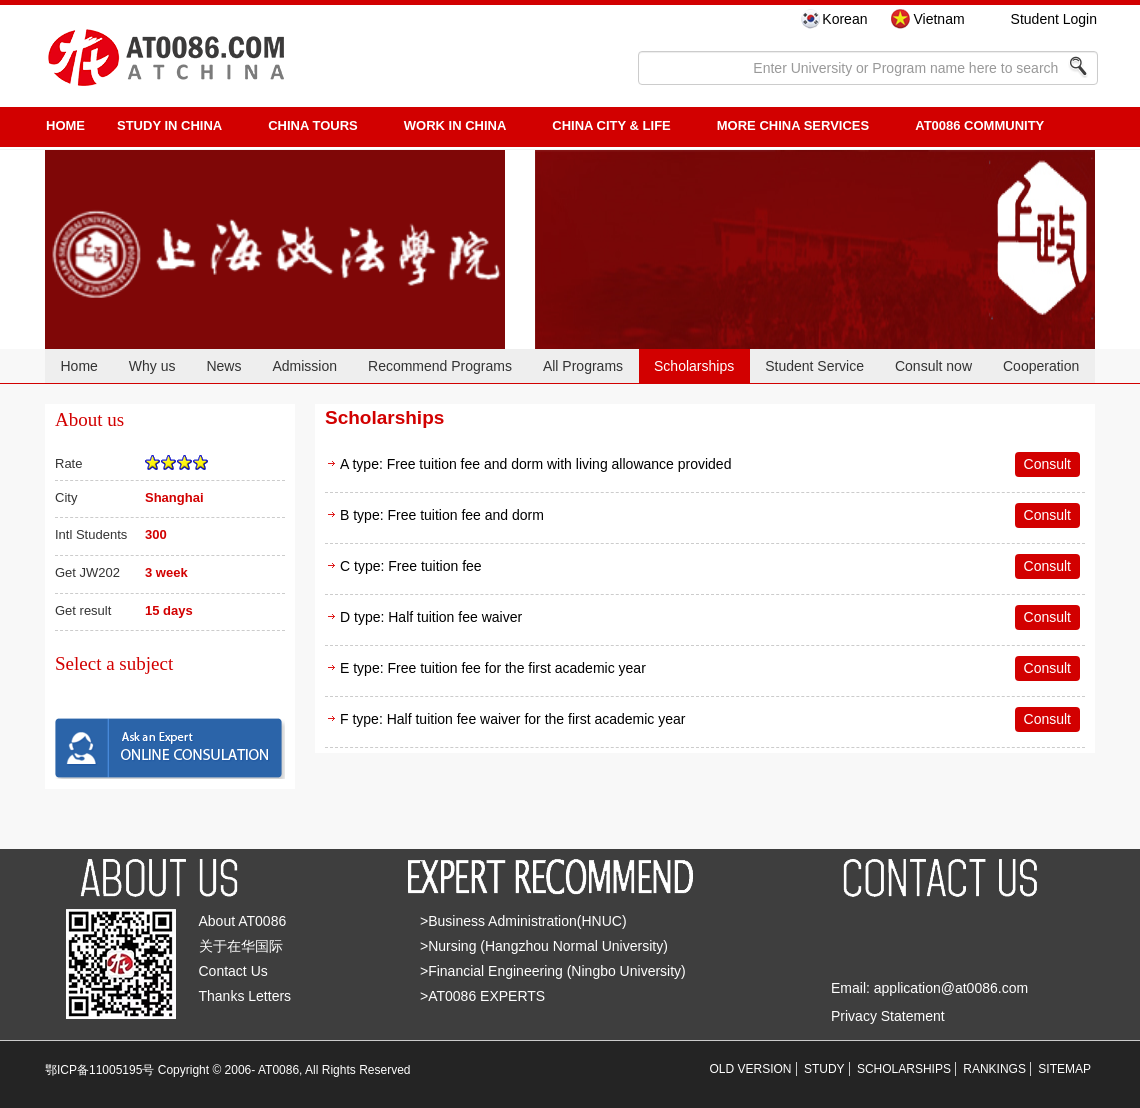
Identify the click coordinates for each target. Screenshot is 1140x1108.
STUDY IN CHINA (169, 125)
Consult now (933, 366)
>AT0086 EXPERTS (482, 996)
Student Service (814, 366)
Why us (152, 366)
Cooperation (1041, 366)
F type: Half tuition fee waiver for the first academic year (512, 719)
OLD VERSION (751, 1069)
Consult (1047, 464)
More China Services (793, 125)
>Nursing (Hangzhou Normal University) (544, 946)
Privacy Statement (888, 1016)
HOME (65, 125)
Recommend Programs (440, 366)
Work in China (455, 125)
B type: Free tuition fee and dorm (442, 515)
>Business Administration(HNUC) (523, 921)
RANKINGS (994, 1069)
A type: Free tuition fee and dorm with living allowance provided (535, 464)
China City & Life (611, 125)
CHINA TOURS (313, 125)
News (223, 366)
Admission (304, 366)
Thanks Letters (245, 996)
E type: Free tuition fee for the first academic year (493, 668)
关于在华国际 (241, 946)
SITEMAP (1064, 1069)
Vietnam (938, 19)
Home (78, 366)
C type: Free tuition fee (411, 566)
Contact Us (233, 971)
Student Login (1054, 19)
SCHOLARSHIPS (904, 1069)
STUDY (824, 1069)
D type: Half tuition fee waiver (431, 617)
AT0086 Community (979, 125)
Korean (844, 19)
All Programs (583, 366)
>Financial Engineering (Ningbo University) (553, 971)
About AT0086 (243, 921)
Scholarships (694, 366)
